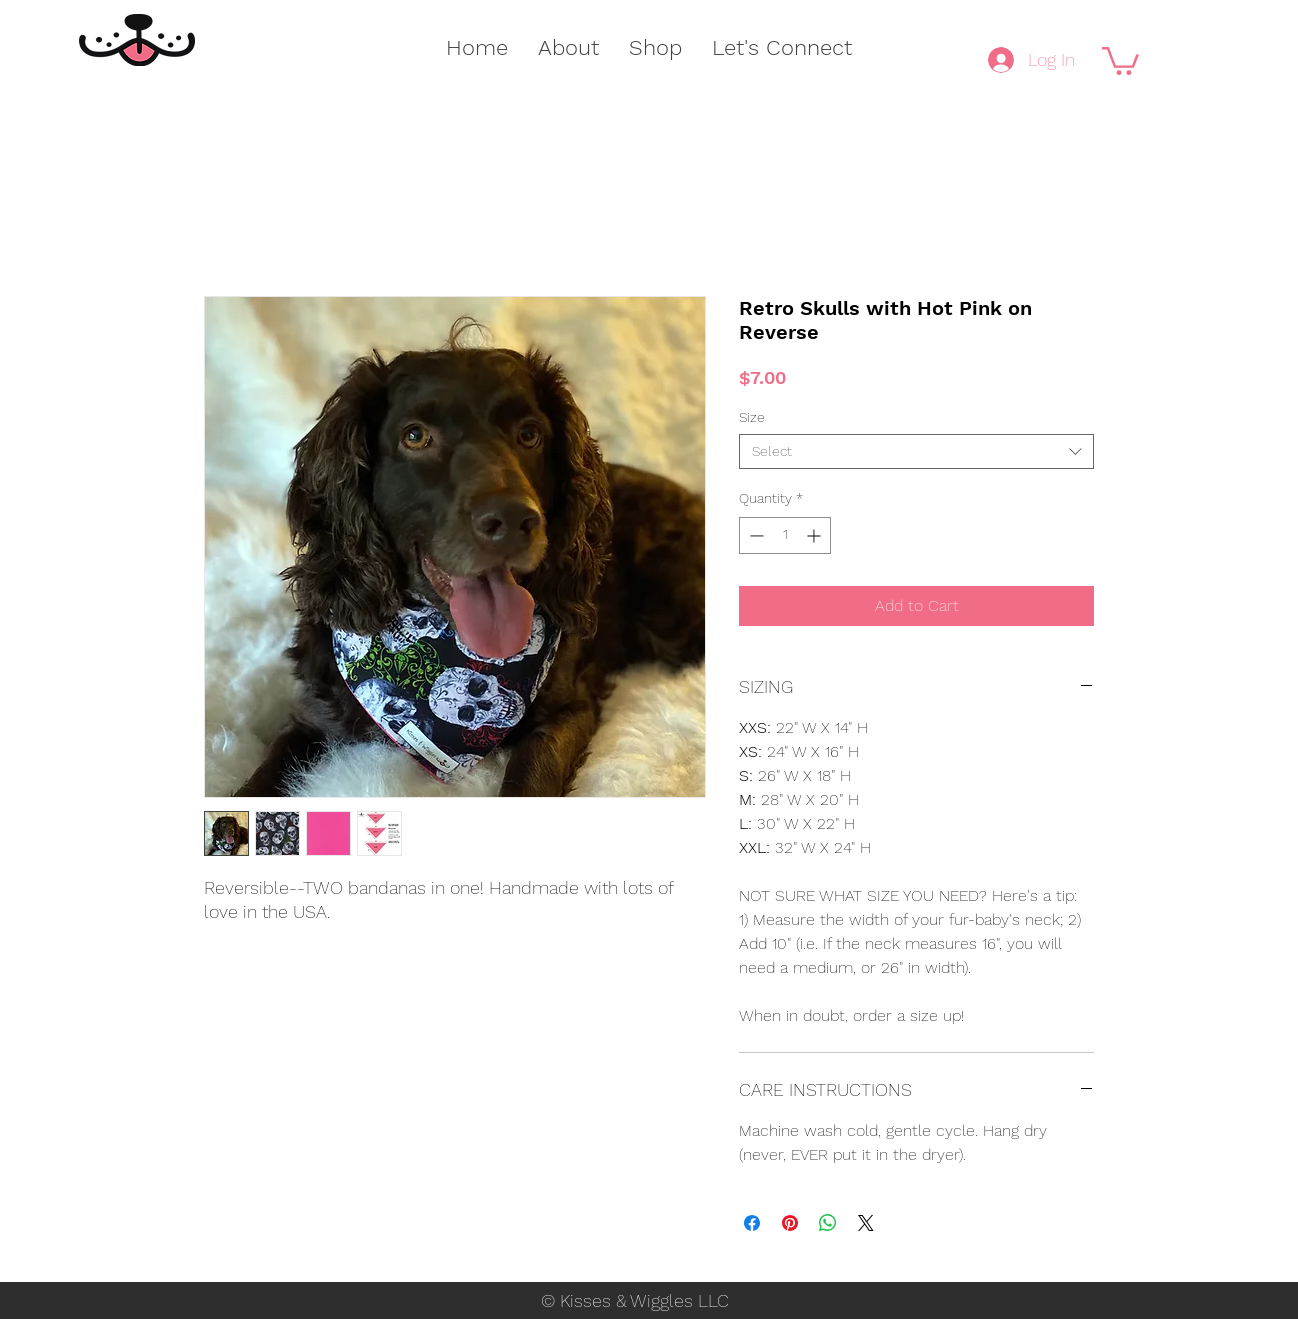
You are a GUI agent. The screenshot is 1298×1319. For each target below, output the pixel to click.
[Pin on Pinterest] (790, 1223)
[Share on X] (866, 1223)
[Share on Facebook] (752, 1223)
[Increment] (815, 535)
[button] (1120, 59)
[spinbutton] (785, 535)
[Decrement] (754, 535)
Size (752, 417)
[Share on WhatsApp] (828, 1223)
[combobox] (916, 451)
